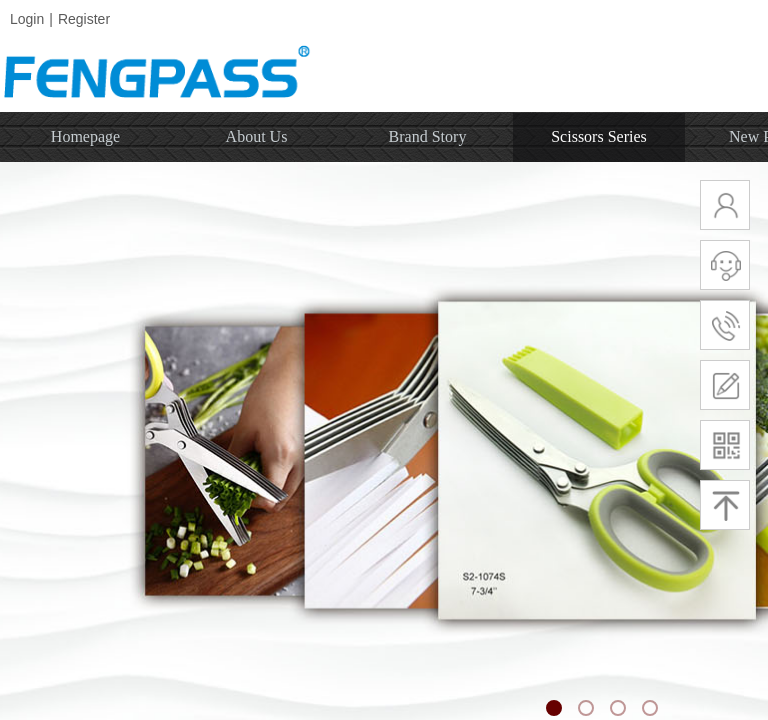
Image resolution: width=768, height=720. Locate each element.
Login (27, 19)
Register (84, 19)
